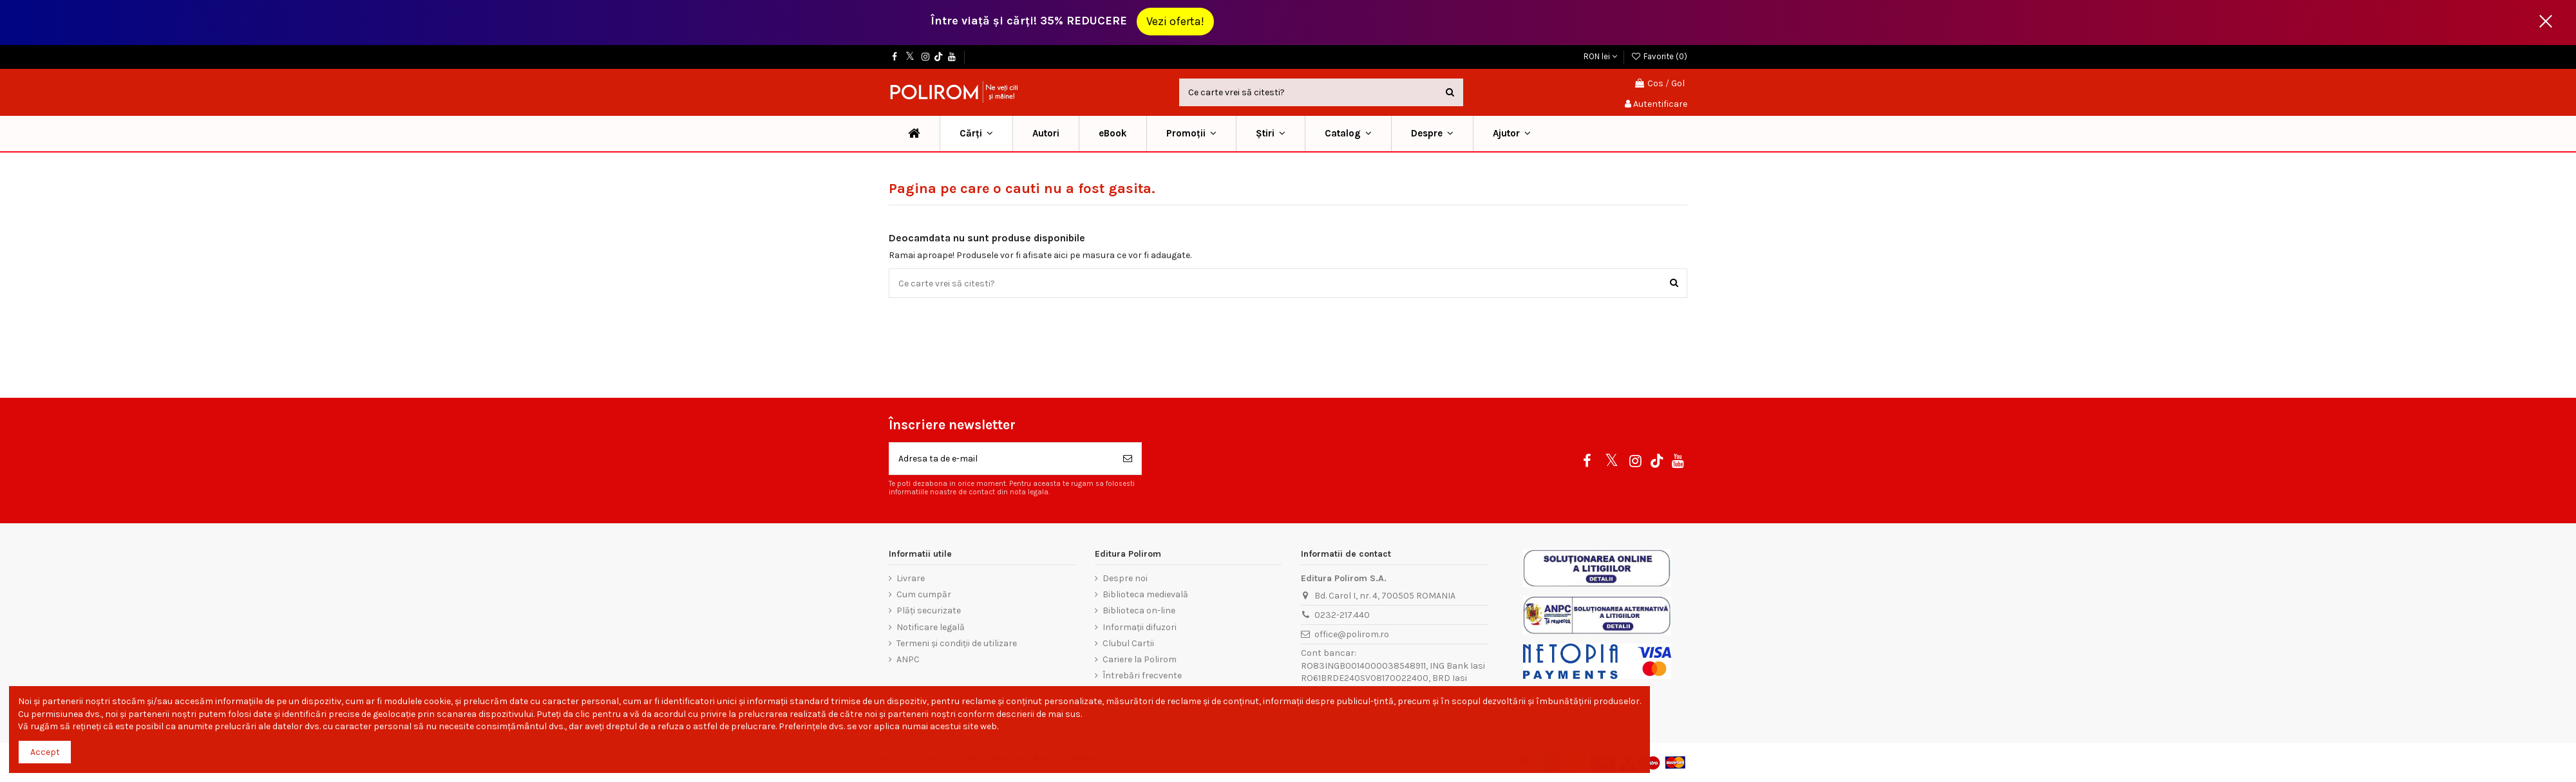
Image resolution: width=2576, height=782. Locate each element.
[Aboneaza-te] (1127, 458)
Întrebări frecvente (1142, 675)
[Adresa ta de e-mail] (1001, 458)
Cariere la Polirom (1140, 659)
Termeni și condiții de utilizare (956, 643)
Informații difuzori (1140, 627)
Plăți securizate (928, 610)
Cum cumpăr (923, 594)
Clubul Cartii (1128, 643)
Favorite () (1659, 56)
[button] (1191, 133)
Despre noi (1125, 578)
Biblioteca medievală (1145, 594)
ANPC (908, 659)
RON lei (1600, 56)
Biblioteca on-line (1139, 610)
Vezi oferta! (1175, 21)
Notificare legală (930, 627)
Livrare (910, 578)
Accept (45, 752)
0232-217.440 (1342, 615)
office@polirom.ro (1351, 634)
